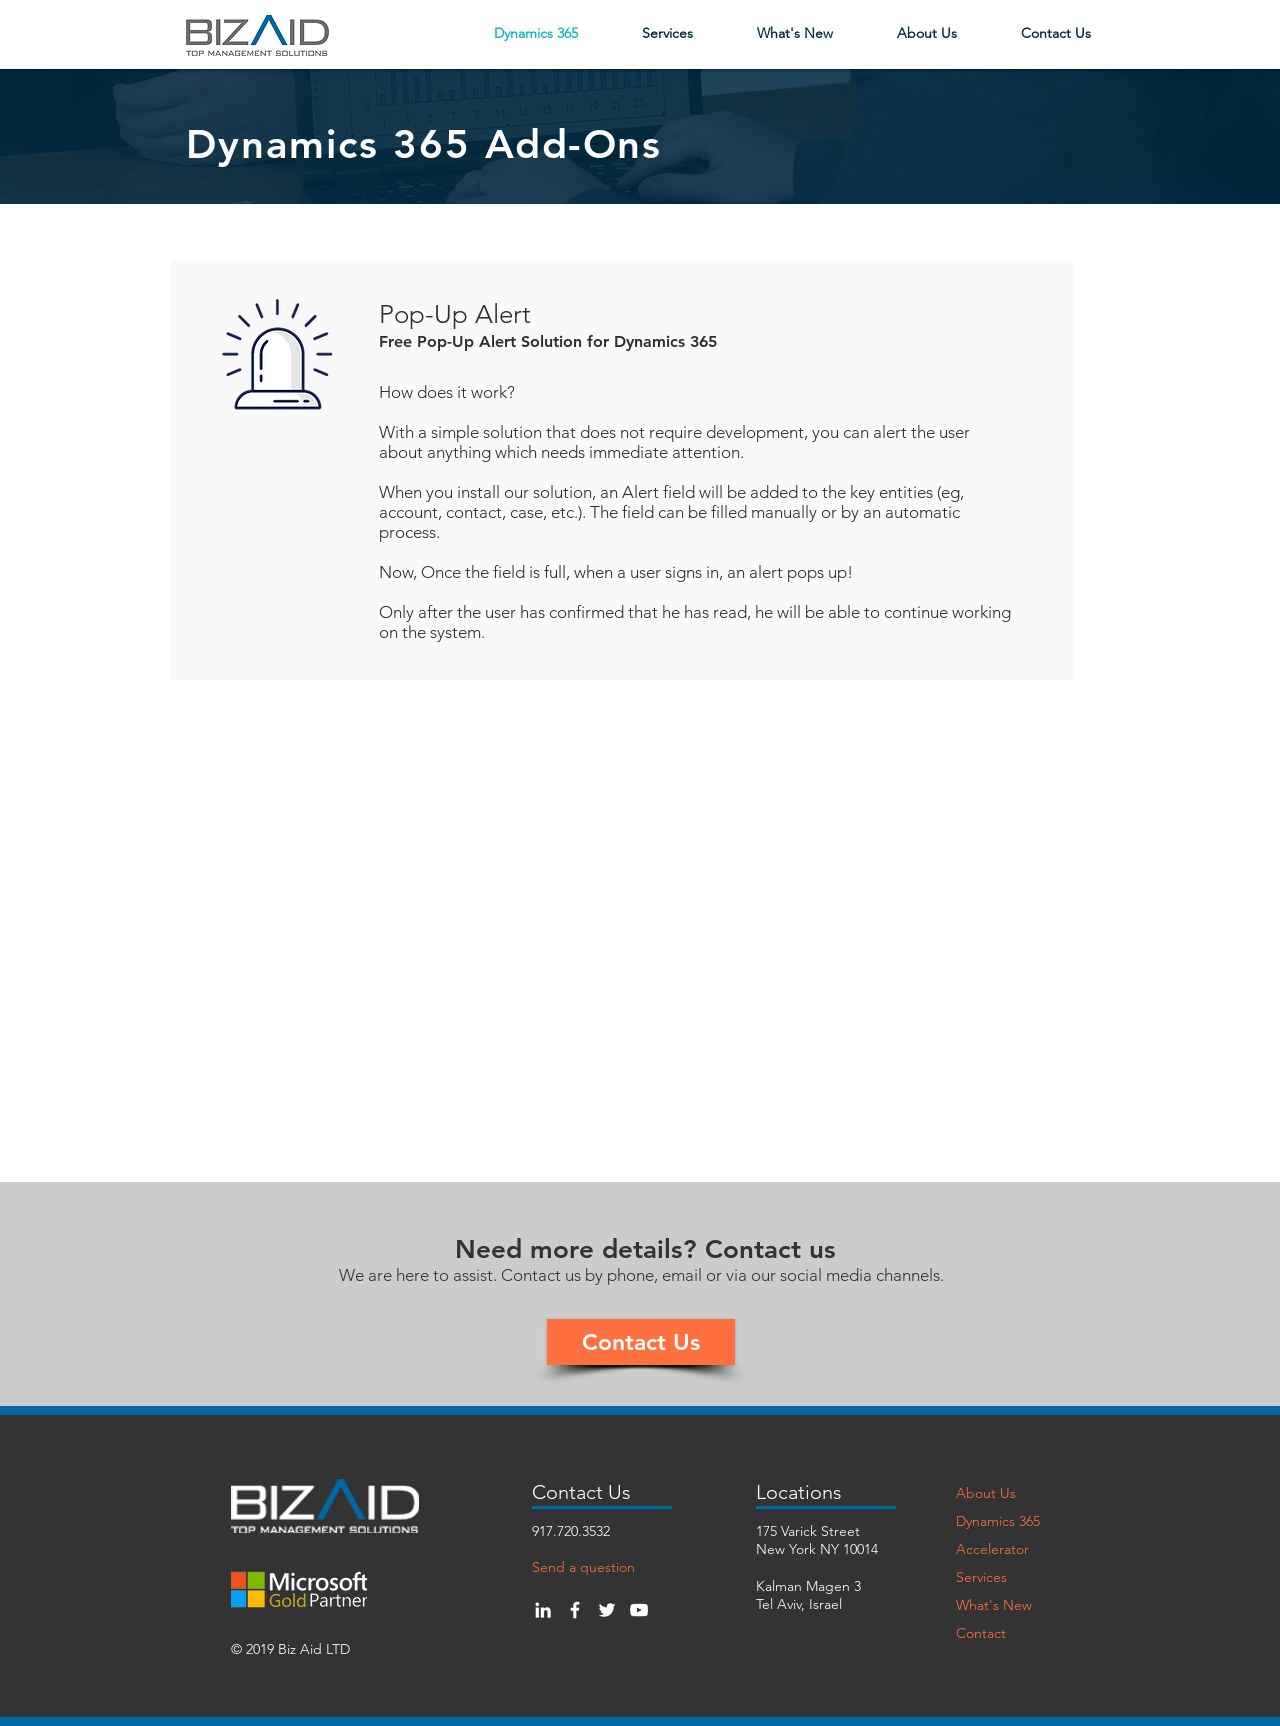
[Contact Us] (641, 1342)
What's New (994, 1605)
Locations (799, 1492)
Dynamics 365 (998, 1521)
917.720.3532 (571, 1531)
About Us (986, 1493)
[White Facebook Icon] (575, 1610)
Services (981, 1577)
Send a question (583, 1567)
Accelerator (992, 1549)
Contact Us (581, 1492)
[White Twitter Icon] (607, 1610)
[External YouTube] (641, 897)
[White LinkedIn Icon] (543, 1610)
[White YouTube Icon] (639, 1610)
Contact (981, 1633)
